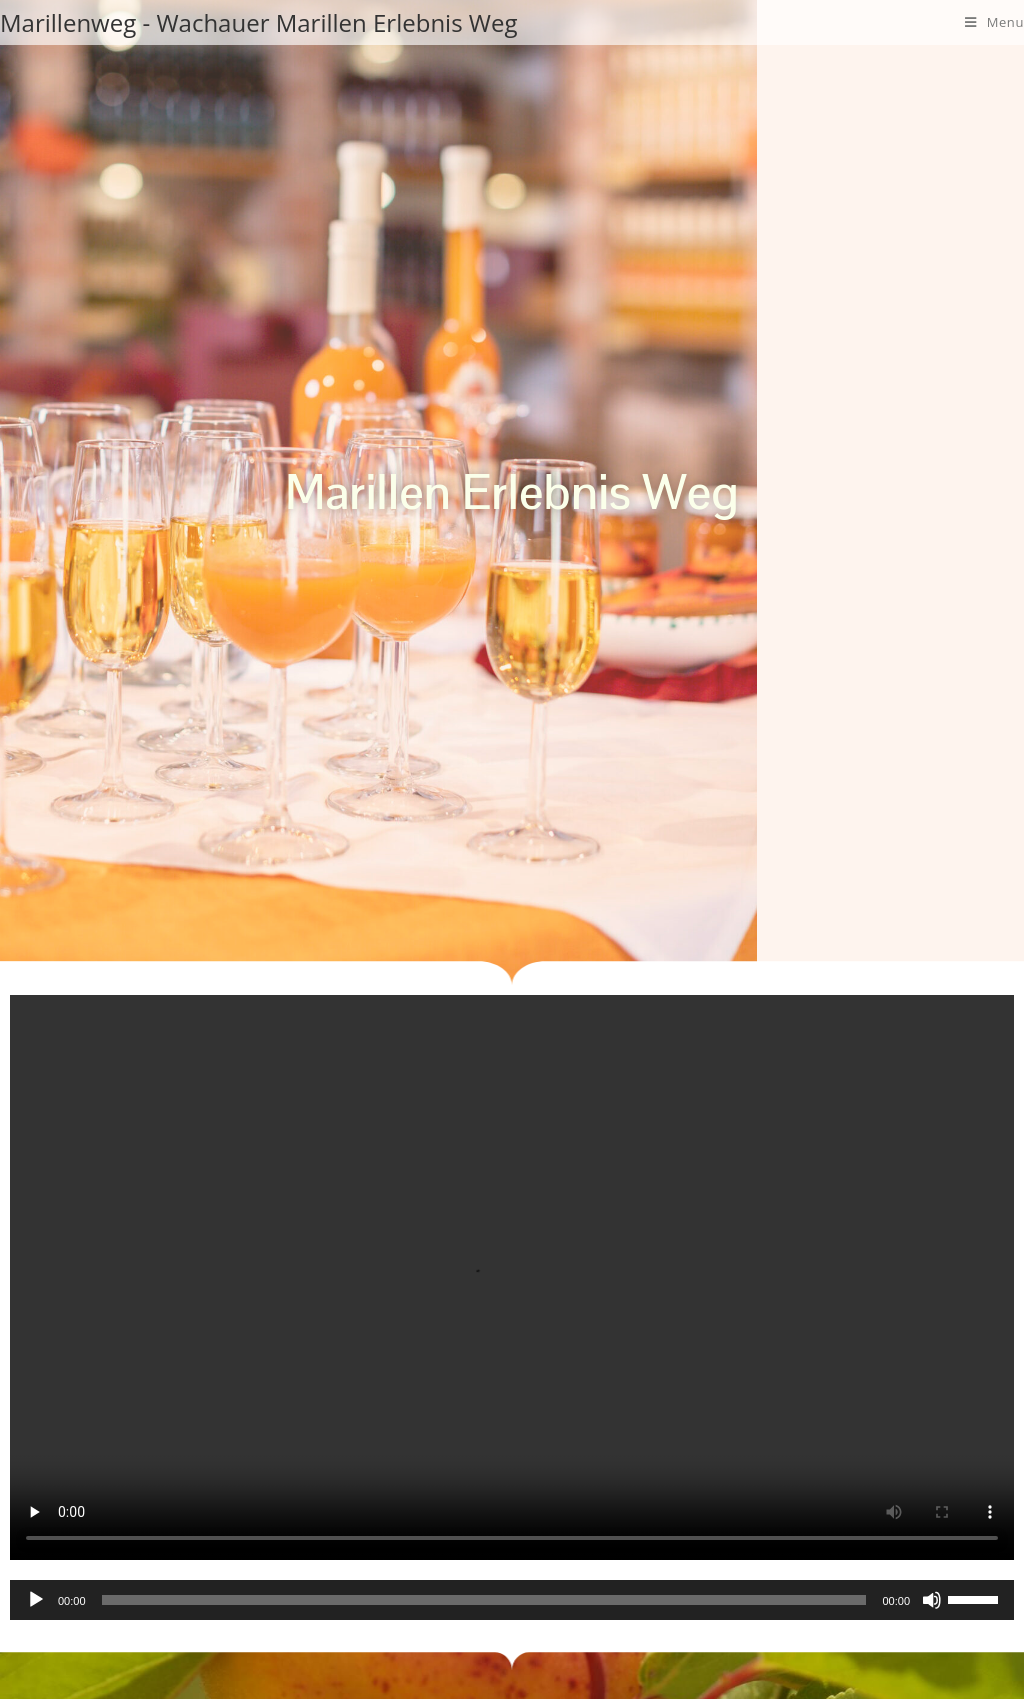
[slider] (484, 1600)
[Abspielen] (36, 1600)
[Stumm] (932, 1600)
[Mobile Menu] (994, 22)
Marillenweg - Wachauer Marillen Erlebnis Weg (259, 21)
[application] (512, 1600)
